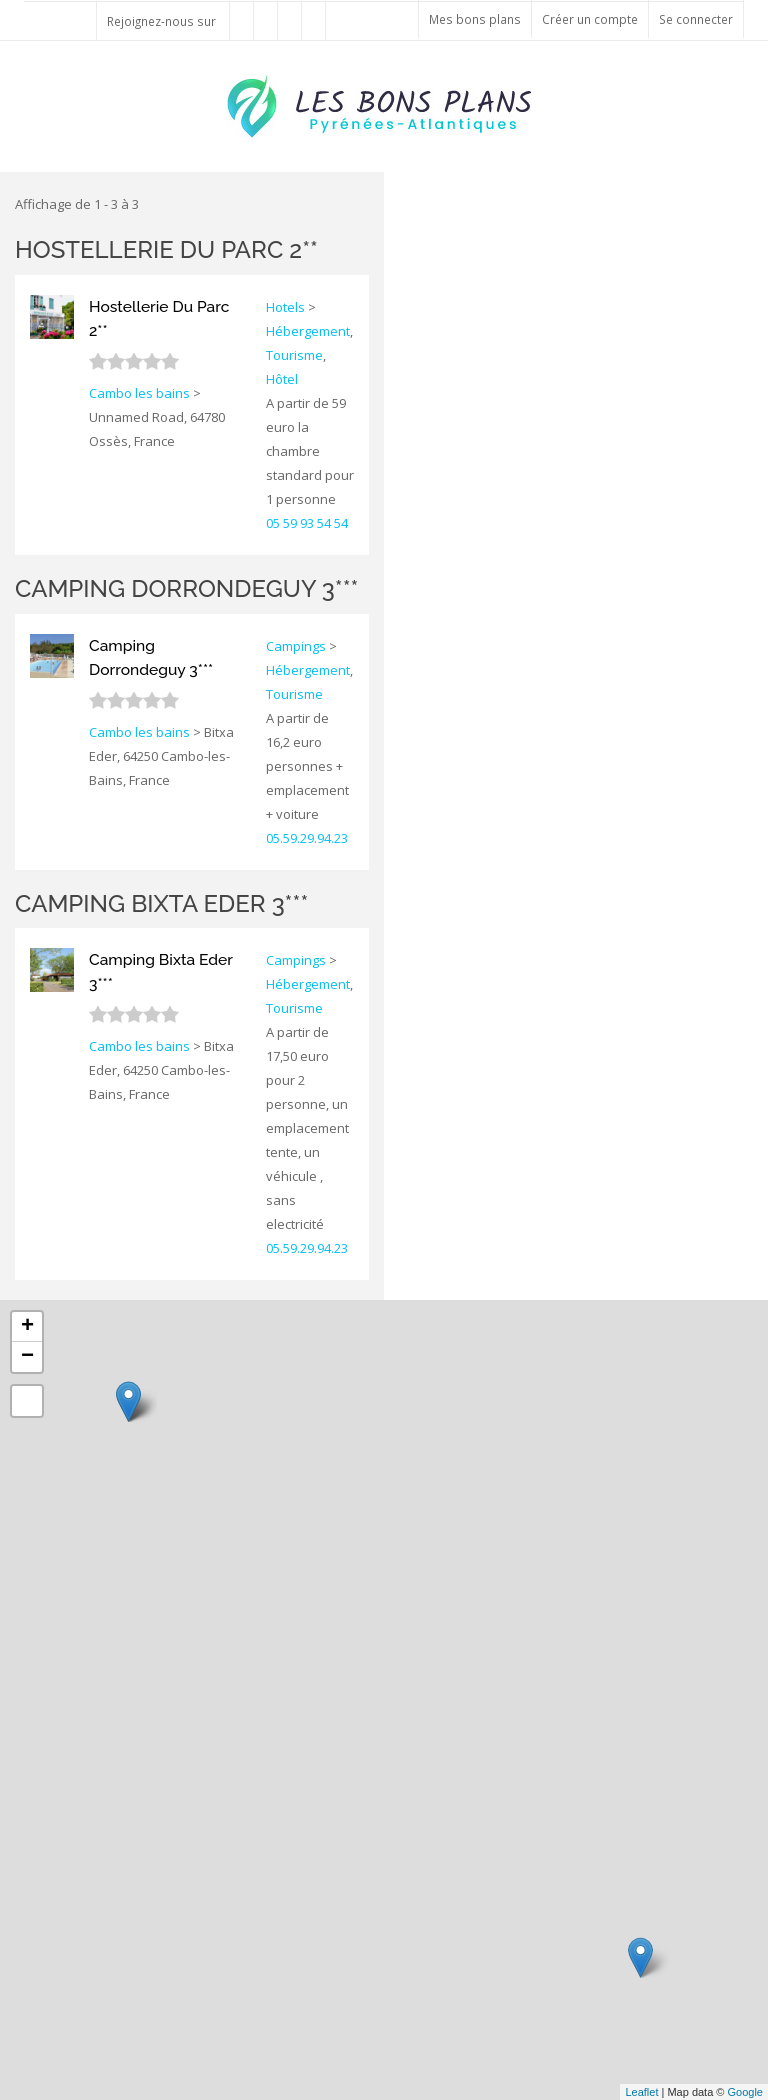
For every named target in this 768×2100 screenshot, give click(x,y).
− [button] (27, 1357)
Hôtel (282, 379)
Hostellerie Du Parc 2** (166, 249)
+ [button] (27, 1327)
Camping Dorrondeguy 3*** (187, 588)
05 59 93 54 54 (307, 523)
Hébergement (308, 331)
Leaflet (641, 2092)
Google (745, 2092)
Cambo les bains (139, 393)
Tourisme (294, 355)
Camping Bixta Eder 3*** (161, 903)
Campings (296, 646)
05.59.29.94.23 (307, 838)
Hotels (285, 307)
